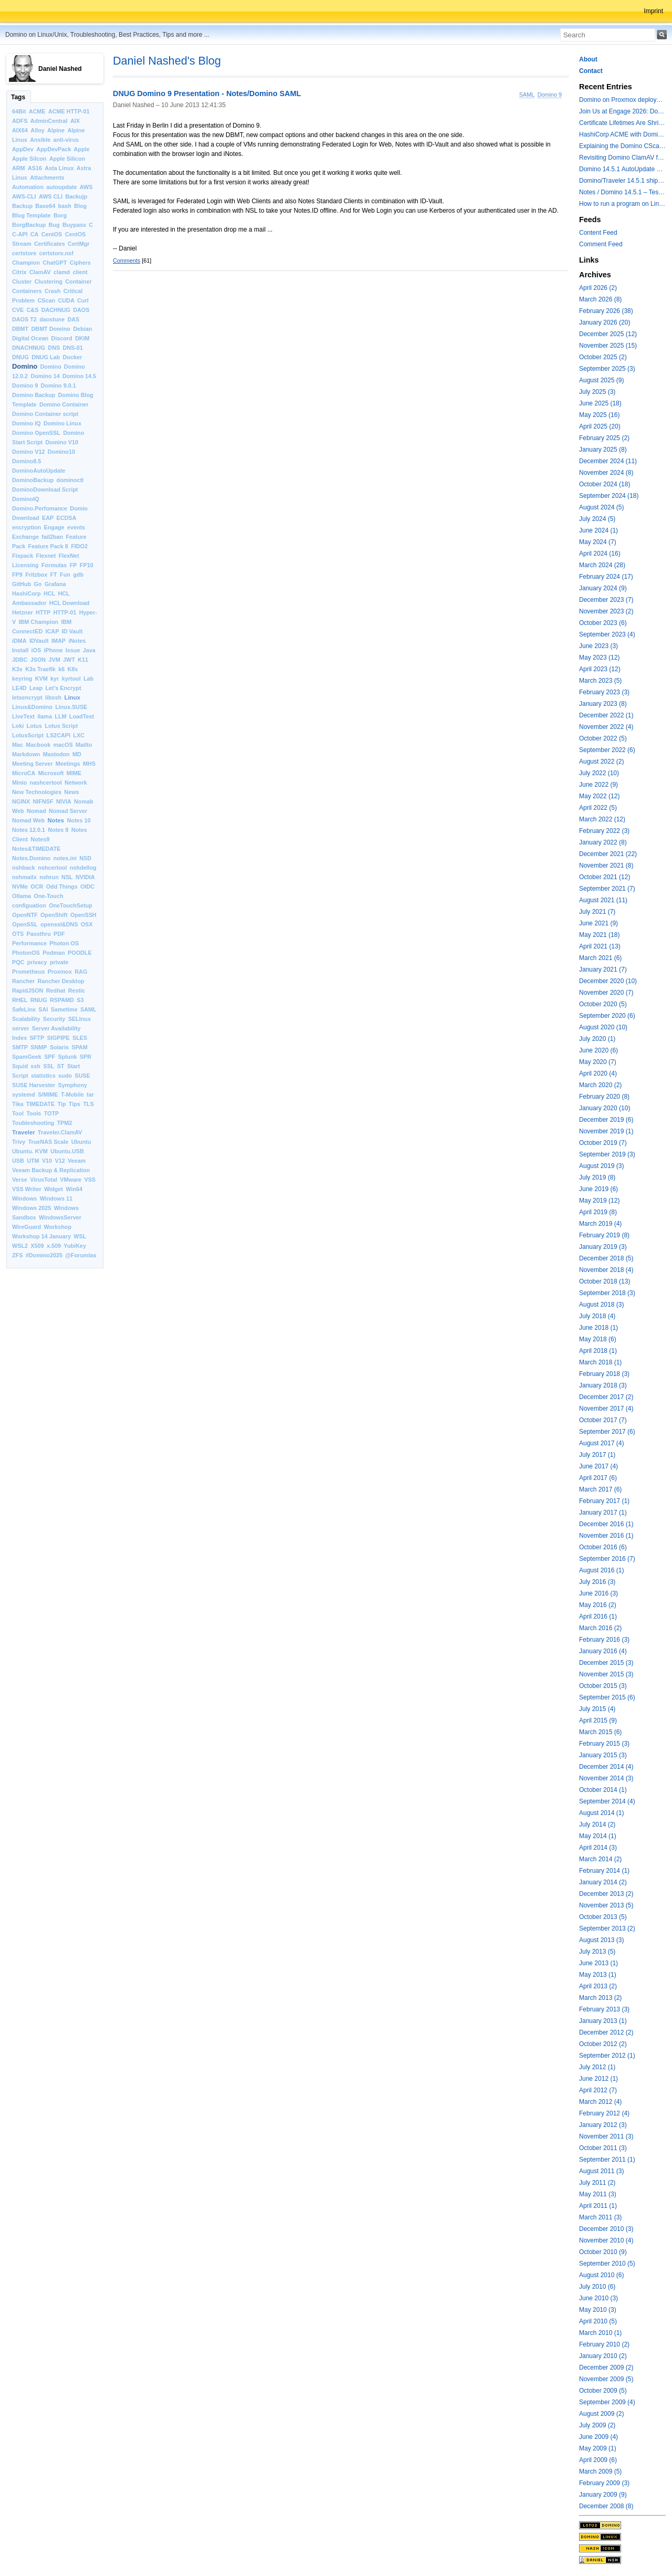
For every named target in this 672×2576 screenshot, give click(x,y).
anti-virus (66, 140)
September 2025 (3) (607, 368)
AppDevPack (53, 149)
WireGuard (26, 1227)
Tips (74, 1104)
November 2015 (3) (606, 1674)
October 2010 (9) (603, 2252)
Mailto (84, 745)
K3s (17, 669)
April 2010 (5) (598, 2321)
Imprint (653, 11)
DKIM (82, 338)
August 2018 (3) (601, 1304)
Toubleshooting (33, 1123)
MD (76, 754)
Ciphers (80, 262)
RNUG (38, 1000)
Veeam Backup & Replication (51, 1170)
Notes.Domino (31, 858)
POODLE (80, 953)
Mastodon (56, 754)
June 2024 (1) (598, 530)
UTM (33, 1160)
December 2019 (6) (606, 1119)
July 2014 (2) (597, 1824)
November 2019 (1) (606, 1131)
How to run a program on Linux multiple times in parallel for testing (622, 203)
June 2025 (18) (600, 403)
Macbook (38, 745)
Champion (26, 262)
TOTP (51, 1113)
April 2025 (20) (600, 426)
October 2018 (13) (604, 1281)
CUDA (66, 300)
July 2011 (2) (597, 2182)
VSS (90, 1179)
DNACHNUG (28, 348)
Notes (56, 820)
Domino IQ (26, 423)
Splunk (67, 1057)
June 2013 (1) (598, 1963)
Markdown (26, 754)
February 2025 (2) (604, 438)
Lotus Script (61, 726)
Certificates (49, 244)
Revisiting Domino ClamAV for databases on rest (622, 157)
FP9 (17, 574)
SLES (79, 1038)
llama (44, 716)
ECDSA (66, 518)
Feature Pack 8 (48, 546)
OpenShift (54, 915)
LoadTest (81, 716)
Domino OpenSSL (36, 433)
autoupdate (61, 187)
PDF (59, 934)
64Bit (19, 111)
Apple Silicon (67, 158)
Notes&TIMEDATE (36, 849)
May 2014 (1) (597, 1836)
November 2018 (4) (606, 1270)
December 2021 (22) (608, 854)
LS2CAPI (58, 735)
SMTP (20, 1047)
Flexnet (46, 555)
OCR (36, 886)
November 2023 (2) (606, 611)
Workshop (57, 1227)
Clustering (48, 281)
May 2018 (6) (597, 1339)
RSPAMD (62, 1000)
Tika (17, 1104)
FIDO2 (79, 546)
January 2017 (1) (603, 1512)
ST (61, 1066)
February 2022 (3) (604, 831)
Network (76, 782)
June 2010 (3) (598, 2298)
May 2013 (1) (597, 1974)
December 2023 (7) (606, 599)
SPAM (79, 1047)
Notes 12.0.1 (28, 830)
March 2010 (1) (600, 2333)
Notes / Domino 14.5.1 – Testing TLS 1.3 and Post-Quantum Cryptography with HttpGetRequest (622, 192)
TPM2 (64, 1123)
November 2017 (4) (606, 1408)
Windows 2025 (31, 1208)
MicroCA (23, 773)
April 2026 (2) (598, 287)
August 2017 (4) (601, 1443)
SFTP (37, 1038)
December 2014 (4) (606, 1766)
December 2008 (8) (606, 2506)
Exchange (25, 537)
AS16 (35, 168)
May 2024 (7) (597, 542)
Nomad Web (28, 820)
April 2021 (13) (600, 946)
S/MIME (48, 1094)
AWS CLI (50, 196)
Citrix (19, 272)
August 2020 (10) (603, 1027)
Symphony (72, 1085)
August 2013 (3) (601, 1940)
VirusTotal (43, 1179)
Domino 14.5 (79, 376)
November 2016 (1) (606, 1535)
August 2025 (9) (601, 380)
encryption (26, 527)
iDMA (19, 641)
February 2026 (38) (606, 311)
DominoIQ (25, 499)
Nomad (36, 811)
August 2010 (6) (601, 2275)
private (59, 962)
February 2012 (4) (604, 2113)
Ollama (21, 896)
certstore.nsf (56, 253)
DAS (73, 319)
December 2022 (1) (606, 715)
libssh (53, 697)
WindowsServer (60, 1217)
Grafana (55, 584)
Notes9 (39, 839)
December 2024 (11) (608, 461)
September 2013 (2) (607, 1928)
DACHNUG (55, 310)
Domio (79, 508)
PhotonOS (26, 953)
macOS (63, 745)
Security (54, 1019)
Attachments (47, 177)
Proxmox (60, 971)
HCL (49, 593)
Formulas (54, 565)
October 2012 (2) (603, 2044)
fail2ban (52, 537)
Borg (60, 215)
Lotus (34, 726)
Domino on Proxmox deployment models (622, 99)
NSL (67, 877)
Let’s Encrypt (63, 688)
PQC (18, 962)
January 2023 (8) (603, 703)
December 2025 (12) (608, 334)
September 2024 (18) (608, 495)
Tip (62, 1104)
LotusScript (28, 735)
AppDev (23, 149)
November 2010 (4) (606, 2240)
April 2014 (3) (598, 1847)
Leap (36, 688)
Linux (72, 697)
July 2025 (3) (597, 391)
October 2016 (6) (603, 1547)
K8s (72, 669)
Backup (22, 206)
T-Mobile (72, 1094)
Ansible (40, 140)
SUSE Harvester (33, 1085)
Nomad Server (68, 811)
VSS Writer (26, 1189)
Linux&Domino (32, 707)
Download (25, 518)
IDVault (39, 641)
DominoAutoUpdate (38, 470)
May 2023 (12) (599, 657)
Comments (126, 260)
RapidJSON (27, 990)
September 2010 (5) (607, 2263)
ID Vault (72, 631)
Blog (80, 206)
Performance (29, 943)
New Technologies (36, 792)
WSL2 (20, 1246)
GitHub (21, 584)
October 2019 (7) (603, 1142)
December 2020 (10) (608, 981)
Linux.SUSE (71, 707)
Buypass (74, 225)
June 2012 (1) (598, 2078)
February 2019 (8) (604, 1235)
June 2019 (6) (598, 1189)
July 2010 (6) (597, 2286)
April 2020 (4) (598, 1073)
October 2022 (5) (603, 738)
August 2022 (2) (601, 761)
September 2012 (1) (607, 2055)
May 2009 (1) (597, 2448)
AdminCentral (49, 121)
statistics (43, 1075)
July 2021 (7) (597, 911)
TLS (88, 1104)
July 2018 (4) (597, 1316)
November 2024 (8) (606, 472)
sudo (65, 1075)
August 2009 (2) (601, 2413)
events (76, 527)
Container (78, 281)
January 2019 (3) (603, 1246)
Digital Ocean (30, 338)
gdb (78, 574)
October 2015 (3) (603, 1685)
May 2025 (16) (599, 415)
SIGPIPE (58, 1038)
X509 (37, 1246)
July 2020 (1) (597, 1038)
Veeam (77, 1160)
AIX (75, 121)
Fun (65, 574)
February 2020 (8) (604, 1096)
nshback (23, 867)
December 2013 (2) (606, 1893)
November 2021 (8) (606, 865)
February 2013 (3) (604, 2009)
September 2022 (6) (607, 750)
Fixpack (22, 555)
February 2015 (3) (604, 1743)
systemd (23, 1094)
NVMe (20, 886)
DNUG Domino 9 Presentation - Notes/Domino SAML (207, 94)
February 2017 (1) (604, 1501)
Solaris (59, 1047)
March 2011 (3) (600, 2217)
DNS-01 (72, 348)
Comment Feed (601, 244)
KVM (41, 678)
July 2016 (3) (597, 1582)
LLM (60, 716)
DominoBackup (33, 480)
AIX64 (20, 130)
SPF (49, 1057)
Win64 (74, 1189)
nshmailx (24, 877)
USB (18, 1160)
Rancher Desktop (61, 981)
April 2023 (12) (600, 669)
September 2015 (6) (607, 1697)
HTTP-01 (65, 612)
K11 (83, 659)
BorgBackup (29, 225)
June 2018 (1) (598, 1327)
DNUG (20, 357)
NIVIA (63, 801)
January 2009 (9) (603, 2494)
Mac (17, 745)
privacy (37, 962)
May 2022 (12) (599, 796)
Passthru (39, 934)
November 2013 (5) (606, 1905)
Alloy (37, 130)
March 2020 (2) (600, 1085)
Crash (53, 291)
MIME (74, 773)
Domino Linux (62, 423)
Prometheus (28, 971)
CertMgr (78, 244)
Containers (26, 291)
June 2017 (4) (598, 1466)
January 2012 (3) (603, 2125)
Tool (18, 1113)
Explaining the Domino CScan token (622, 146)
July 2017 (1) (597, 1454)
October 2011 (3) (603, 2148)
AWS (86, 187)
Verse (19, 1179)
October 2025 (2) (603, 357)
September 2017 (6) (607, 1431)
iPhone (53, 650)
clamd (62, 272)
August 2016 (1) (601, 1570)
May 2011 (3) (597, 2194)
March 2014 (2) (600, 1859)
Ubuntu (81, 1142)
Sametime (64, 1009)
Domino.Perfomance (39, 508)
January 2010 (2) (603, 2356)
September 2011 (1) (607, 2159)
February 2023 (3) (604, 692)
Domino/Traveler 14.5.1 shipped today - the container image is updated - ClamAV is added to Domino (622, 180)
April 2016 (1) (598, 1616)
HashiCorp (26, 593)
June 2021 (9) (598, 923)
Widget (53, 1189)
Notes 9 (58, 830)
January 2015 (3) (603, 1755)
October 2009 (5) (603, 2390)
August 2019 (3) (601, 1166)
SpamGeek (26, 1057)
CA (34, 234)
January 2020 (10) (604, 1108)
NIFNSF (43, 801)
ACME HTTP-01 (69, 111)
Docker (72, 357)
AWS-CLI (24, 196)
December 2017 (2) (606, 1397)
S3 (80, 1000)
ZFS (17, 1255)
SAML (88, 1009)
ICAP (52, 631)
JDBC (19, 659)
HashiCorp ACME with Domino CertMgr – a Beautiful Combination (622, 134)
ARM (18, 168)
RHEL (19, 1000)
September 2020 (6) (607, 1015)
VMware (70, 1179)
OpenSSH (83, 915)
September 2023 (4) (607, 634)
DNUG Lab (46, 357)
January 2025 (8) (603, 449)
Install (20, 650)
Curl (83, 300)
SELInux (79, 1019)
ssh (35, 1066)
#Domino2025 (44, 1255)
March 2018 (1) (600, 1362)
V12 (60, 1160)
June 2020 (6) (598, 1050)
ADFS (19, 121)
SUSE (82, 1075)
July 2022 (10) (599, 773)
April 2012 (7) (598, 2090)
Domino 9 (25, 385)
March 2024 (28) (602, 565)
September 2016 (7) (607, 1558)
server (20, 1028)
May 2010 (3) (597, 2309)
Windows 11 (56, 1198)
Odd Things (62, 886)
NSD (85, 858)
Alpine (56, 130)
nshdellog (83, 867)
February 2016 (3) (604, 1639)
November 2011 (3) (606, 2136)
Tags (18, 97)
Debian (82, 329)
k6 (61, 669)
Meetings (68, 763)
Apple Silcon (29, 158)
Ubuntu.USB (67, 1151)
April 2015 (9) (598, 1720)
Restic (76, 990)
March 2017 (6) (600, 1489)
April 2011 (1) (598, 2205)
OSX (87, 924)
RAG (81, 971)
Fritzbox (36, 574)
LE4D (19, 688)
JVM (54, 659)
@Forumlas (80, 1255)
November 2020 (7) (606, 992)
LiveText (23, 716)
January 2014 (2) (603, 1882)
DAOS (81, 310)
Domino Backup (33, 395)
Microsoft (51, 773)
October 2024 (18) (604, 484)
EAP (48, 518)
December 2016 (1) (606, 1524)
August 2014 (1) (601, 1813)
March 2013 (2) (600, 1997)
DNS (54, 348)
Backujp (76, 196)
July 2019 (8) (597, 1177)
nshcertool (52, 867)
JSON (38, 659)
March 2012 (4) (600, 2101)
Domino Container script (45, 414)
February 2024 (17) (606, 576)
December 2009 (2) (606, 2367)
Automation (28, 187)
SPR (85, 1057)
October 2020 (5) (603, 1004)
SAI (43, 1009)
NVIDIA (85, 877)
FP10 (86, 565)
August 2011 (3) (601, 2171)
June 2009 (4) (598, 2437)
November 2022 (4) (606, 727)
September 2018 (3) (607, 1293)
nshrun (49, 877)
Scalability (26, 1019)
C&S (33, 310)
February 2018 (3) (604, 1374)
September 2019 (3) (607, 1154)
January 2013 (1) (603, 2021)
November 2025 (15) (608, 345)
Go (37, 584)
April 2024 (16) (600, 553)
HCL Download (69, 603)
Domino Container (64, 404)
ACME (37, 111)
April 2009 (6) (598, 2460)
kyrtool (71, 678)
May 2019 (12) (599, 1200)
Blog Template (31, 215)
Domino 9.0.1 (58, 385)
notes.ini (65, 858)
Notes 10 (79, 820)
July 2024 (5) (597, 519)
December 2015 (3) (606, 1662)
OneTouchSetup (70, 905)
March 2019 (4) (600, 1223)
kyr (54, 678)
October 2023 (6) (603, 623)
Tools (33, 1113)
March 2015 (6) (600, 1732)
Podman (54, 953)
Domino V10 (62, 442)
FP (73, 565)
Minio (19, 782)
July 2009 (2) (597, 2425)
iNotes (77, 641)
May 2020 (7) (597, 1062)
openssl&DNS (59, 924)
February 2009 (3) (604, 2483)
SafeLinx (24, 1009)
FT (53, 574)
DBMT (20, 329)
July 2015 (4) (597, 1709)
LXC (79, 735)
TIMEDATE (40, 1104)
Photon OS (64, 943)
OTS (18, 934)
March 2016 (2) (600, 1628)
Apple (82, 149)
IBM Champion (39, 622)
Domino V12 (28, 452)
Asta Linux (59, 168)
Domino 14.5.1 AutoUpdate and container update (622, 169)
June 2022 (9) (598, 784)
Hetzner (22, 612)
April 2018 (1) (598, 1350)
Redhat (56, 990)
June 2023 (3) (598, 646)
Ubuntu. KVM (30, 1151)
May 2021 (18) (599, 934)
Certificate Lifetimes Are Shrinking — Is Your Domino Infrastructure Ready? (622, 123)
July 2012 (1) (597, 2067)
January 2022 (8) (603, 842)
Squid (20, 1066)
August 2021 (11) (603, 900)
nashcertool (46, 782)
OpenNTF (25, 915)
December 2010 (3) (606, 2229)
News (71, 792)
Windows (24, 1198)
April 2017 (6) (598, 1478)
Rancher (23, 981)
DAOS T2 (24, 319)
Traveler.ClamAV (60, 1132)
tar (90, 1094)
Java (89, 650)
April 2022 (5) (598, 807)
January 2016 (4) (603, 1651)
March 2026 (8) (600, 299)
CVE (18, 310)
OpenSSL (25, 924)
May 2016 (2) (597, 1605)
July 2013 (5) (597, 1951)
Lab (88, 678)
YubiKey (75, 1246)
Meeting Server (32, 763)
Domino (24, 366)
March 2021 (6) (600, 958)
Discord (61, 338)
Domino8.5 (26, 461)
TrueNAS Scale (48, 1142)
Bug (54, 225)
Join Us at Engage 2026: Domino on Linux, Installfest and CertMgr (622, 111)
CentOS (51, 234)
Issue (73, 650)
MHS (89, 763)
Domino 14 (44, 376)
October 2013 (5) (603, 1917)
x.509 (54, 1246)
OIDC (87, 886)
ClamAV (40, 272)
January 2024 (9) (603, 588)
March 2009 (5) (600, 2471)
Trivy (18, 1142)
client (79, 272)
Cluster (22, 281)
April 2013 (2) (598, 1986)
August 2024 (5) (601, 507)
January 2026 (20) (604, 322)
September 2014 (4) (607, 1801)
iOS (36, 650)
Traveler (23, 1132)
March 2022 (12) (602, 819)
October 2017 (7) (603, 1420)
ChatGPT (55, 262)
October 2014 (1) (603, 1789)
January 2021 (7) (603, 969)
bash (64, 206)
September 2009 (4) (607, 2402)
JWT (69, 659)
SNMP (38, 1047)
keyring (22, 678)
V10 (47, 1160)
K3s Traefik (40, 669)
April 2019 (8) (598, 1212)
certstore (24, 253)
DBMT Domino (51, 329)
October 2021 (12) (604, 877)
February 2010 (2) (604, 2344)
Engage (54, 527)
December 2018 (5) (606, 1258)
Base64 (45, 206)
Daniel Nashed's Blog (167, 60)
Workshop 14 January (41, 1236)
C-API (19, 234)
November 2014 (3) (606, 1778)
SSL (48, 1066)
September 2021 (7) (607, 888)
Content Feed (598, 232)
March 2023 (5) (600, 680)
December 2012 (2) (606, 2032)
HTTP (43, 612)
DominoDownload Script (45, 489)
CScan (47, 300)
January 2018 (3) (603, 1385)
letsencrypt (27, 697)
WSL (80, 1236)
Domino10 (61, 452)
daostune (52, 319)
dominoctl (70, 480)
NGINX (21, 801)
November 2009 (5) (606, 2379)
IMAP (58, 641)
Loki (18, 726)
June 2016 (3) (598, 1593)
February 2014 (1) (604, 1870)
